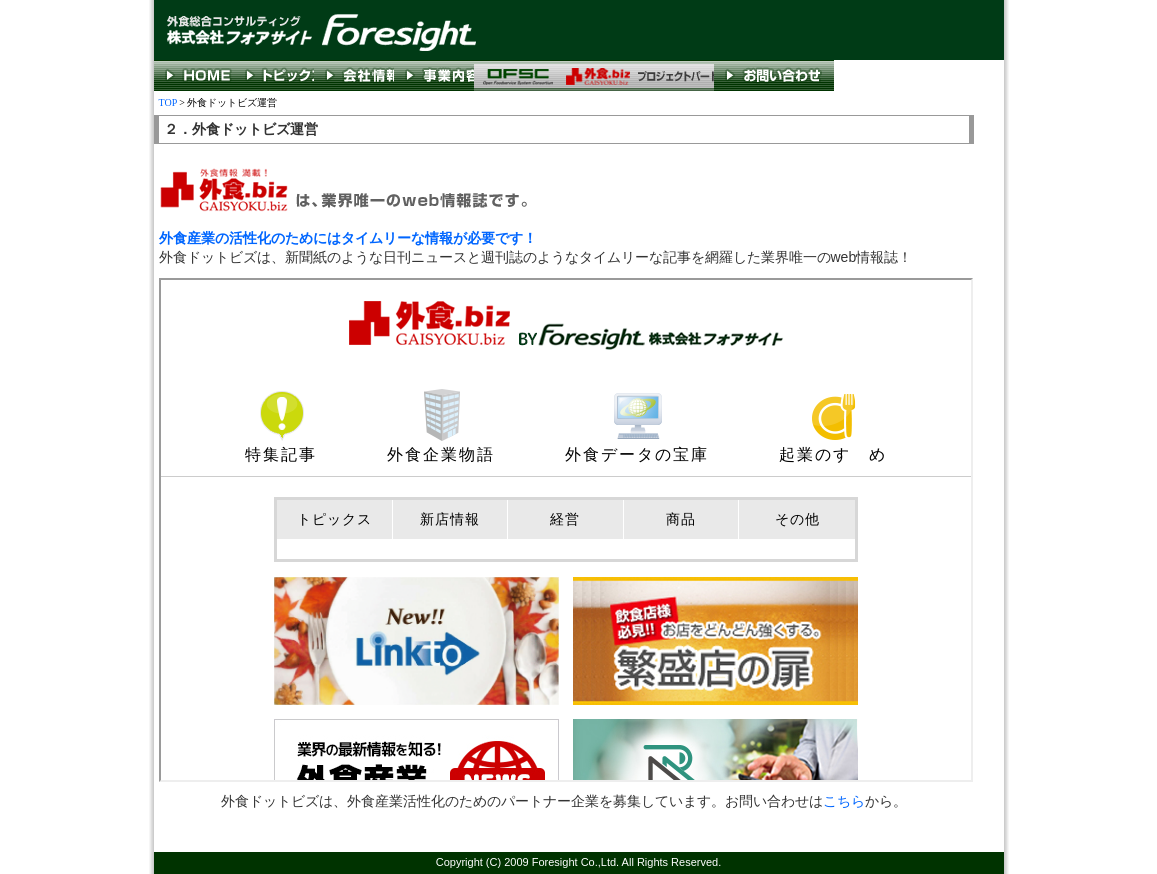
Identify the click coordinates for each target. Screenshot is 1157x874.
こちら (844, 801)
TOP (168, 102)
